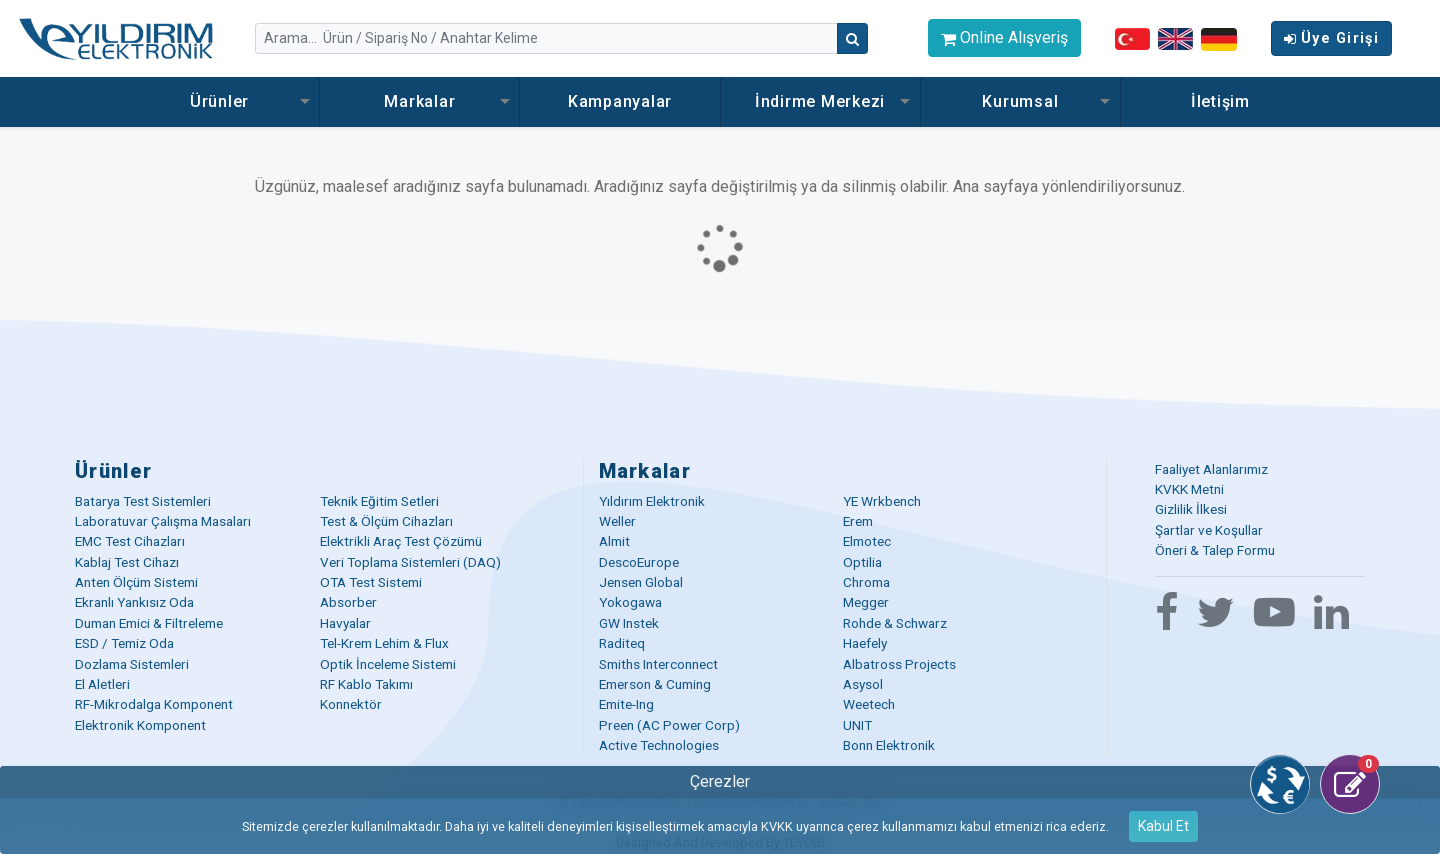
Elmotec (867, 541)
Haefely (865, 643)
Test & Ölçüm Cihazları (386, 521)
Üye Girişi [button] (1331, 38)
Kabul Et (1163, 826)
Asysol (863, 684)
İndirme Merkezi (820, 101)
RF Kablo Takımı (366, 684)
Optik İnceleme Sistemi (388, 664)
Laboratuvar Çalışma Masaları (163, 521)
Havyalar (345, 623)
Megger (866, 602)
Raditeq (622, 643)
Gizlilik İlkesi (1191, 509)
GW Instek (629, 623)
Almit (614, 541)
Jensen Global (641, 582)
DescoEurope (639, 562)
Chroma (866, 582)
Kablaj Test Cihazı (127, 562)
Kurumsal (1020, 101)
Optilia (862, 562)
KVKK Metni (1189, 489)
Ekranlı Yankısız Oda (134, 602)
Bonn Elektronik (889, 745)
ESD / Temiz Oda (124, 643)
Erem (858, 521)
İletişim (1220, 101)
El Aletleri (102, 684)
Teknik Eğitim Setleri (379, 501)
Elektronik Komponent (140, 725)
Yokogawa (630, 602)
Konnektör (351, 704)
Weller (617, 521)
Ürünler (219, 101)
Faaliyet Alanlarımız (1211, 469)
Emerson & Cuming (655, 684)
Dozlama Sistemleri (132, 664)
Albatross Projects (899, 664)
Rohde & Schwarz (895, 623)
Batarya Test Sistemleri (143, 501)
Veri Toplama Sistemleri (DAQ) (410, 562)
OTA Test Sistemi (371, 582)
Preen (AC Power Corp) (669, 725)
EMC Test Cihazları (130, 541)
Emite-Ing (626, 704)
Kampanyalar (620, 101)
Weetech (869, 704)
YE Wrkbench (882, 501)
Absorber (348, 602)
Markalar (419, 101)
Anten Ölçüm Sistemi (136, 582)
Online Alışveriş (1004, 37)
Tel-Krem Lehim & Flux (384, 643)
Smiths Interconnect (658, 664)
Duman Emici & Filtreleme (149, 623)
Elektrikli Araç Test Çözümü (401, 541)
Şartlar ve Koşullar (1209, 530)
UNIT (857, 725)
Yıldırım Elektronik (652, 501)
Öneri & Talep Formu (1215, 550)
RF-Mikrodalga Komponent (154, 704)
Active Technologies (659, 745)
